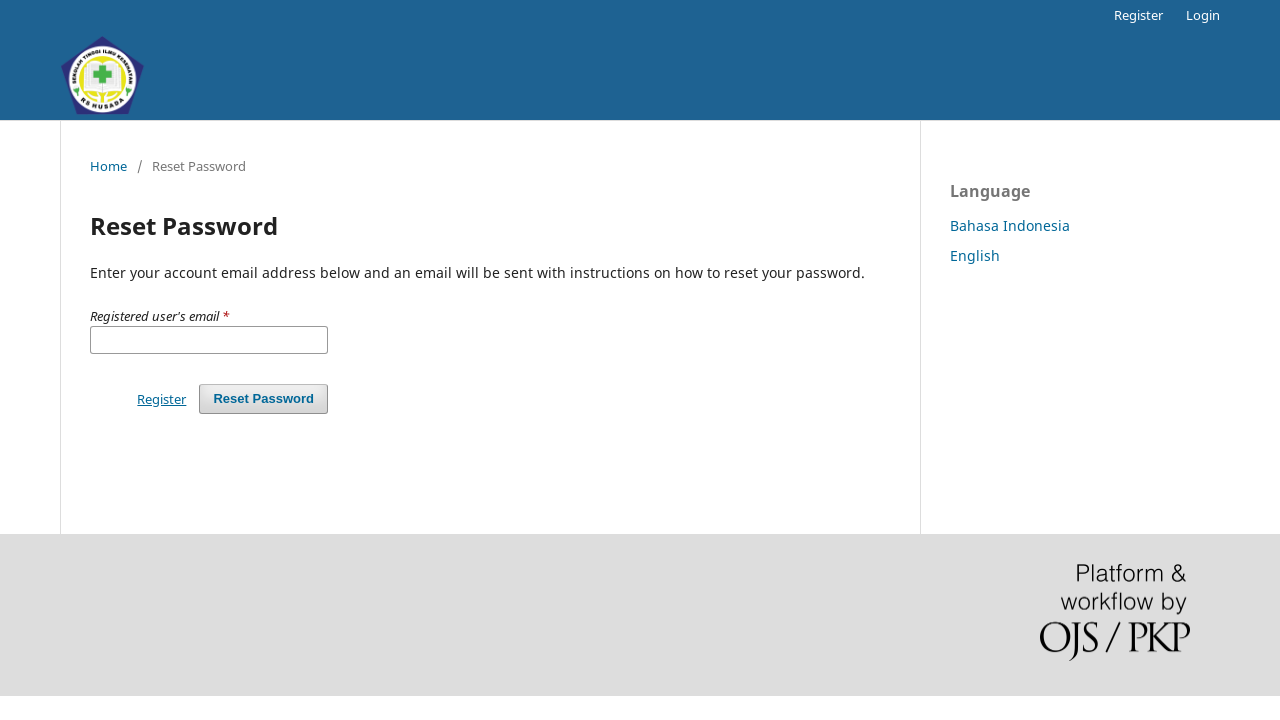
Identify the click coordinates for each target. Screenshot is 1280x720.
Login (1203, 15)
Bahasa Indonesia (1010, 225)
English (975, 255)
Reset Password (263, 398)
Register (1138, 15)
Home (108, 166)
